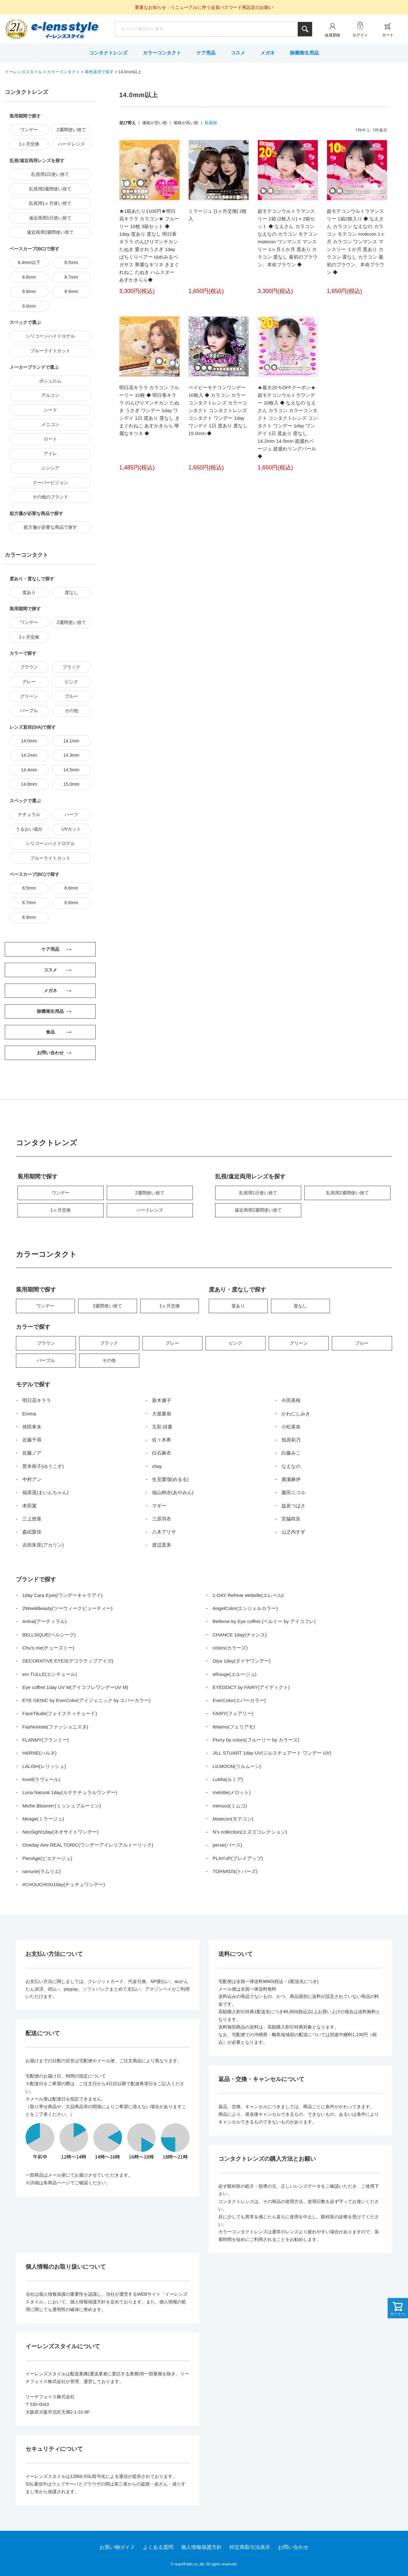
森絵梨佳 (31, 1532)
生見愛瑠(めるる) (170, 1479)
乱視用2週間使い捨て (50, 188)
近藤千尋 (31, 1439)
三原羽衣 (161, 1518)
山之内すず (293, 1532)
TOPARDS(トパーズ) (235, 1871)
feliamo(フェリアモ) (234, 1726)
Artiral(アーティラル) (44, 1621)
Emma (29, 1413)
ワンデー (29, 129)
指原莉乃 (291, 1439)
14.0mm (29, 740)
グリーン (29, 696)
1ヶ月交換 (29, 144)
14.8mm (29, 784)
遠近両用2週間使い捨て (50, 232)
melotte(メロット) (232, 1792)
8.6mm (29, 277)
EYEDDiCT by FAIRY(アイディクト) (251, 1687)
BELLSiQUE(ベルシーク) (49, 1634)
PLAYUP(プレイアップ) (238, 1858)
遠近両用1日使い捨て (50, 217)
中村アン (31, 1479)
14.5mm (71, 769)
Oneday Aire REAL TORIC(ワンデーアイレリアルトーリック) (87, 1845)
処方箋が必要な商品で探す (50, 527)
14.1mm (71, 740)
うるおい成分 (29, 829)
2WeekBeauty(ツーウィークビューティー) (67, 1608)
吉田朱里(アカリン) (43, 1545)
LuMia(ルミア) (228, 1779)
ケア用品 (205, 52)
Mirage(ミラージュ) (43, 1818)
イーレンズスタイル (23, 71)
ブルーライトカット (50, 350)
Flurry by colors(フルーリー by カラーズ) (256, 1739)
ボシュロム (50, 380)
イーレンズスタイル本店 (65, 30)
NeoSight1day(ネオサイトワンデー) (60, 1832)
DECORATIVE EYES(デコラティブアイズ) (67, 1661)
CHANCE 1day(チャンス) (240, 1634)
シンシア (50, 467)
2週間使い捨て (71, 129)
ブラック (71, 666)
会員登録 (332, 35)
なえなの (291, 1466)
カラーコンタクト (162, 52)
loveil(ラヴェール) (41, 1779)
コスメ (238, 52)
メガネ (267, 52)
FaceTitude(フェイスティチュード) (59, 1713)
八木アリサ (164, 1532)
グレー (29, 681)
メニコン (50, 424)
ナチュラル (29, 814)
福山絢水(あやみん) (172, 1492)
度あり (29, 592)
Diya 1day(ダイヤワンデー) (242, 1661)
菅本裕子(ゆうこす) (43, 1466)
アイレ (50, 453)
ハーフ (71, 814)
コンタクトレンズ (108, 52)
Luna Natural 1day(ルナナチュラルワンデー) (69, 1792)
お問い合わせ (293, 2547)
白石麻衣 (161, 1453)
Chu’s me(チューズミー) (48, 1647)
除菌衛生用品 (304, 52)
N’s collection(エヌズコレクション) (250, 1832)
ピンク (71, 681)
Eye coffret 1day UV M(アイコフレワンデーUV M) (75, 1687)
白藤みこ (291, 1453)
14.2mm (29, 755)
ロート (50, 438)
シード (50, 409)
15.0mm (71, 784)
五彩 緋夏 (162, 1426)
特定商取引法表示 (249, 2547)
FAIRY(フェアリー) (233, 1713)
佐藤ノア (31, 1453)
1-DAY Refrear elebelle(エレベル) (248, 1595)
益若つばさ (293, 1505)
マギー (159, 1505)
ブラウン (29, 666)
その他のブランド (50, 496)
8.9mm (71, 291)
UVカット (71, 829)
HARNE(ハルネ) (39, 1753)
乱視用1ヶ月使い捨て (50, 203)
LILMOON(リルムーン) (237, 1766)
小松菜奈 (291, 1426)
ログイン (360, 35)
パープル (29, 710)
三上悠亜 (31, 1518)
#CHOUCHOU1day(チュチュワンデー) (63, 1884)
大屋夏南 (161, 1413)
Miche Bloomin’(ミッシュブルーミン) (61, 1805)
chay (157, 1466)
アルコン (50, 395)
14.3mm (71, 755)
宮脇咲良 (291, 1518)
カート (388, 35)
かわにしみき (295, 1413)
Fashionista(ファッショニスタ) (55, 1726)
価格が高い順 (185, 122)
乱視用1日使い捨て (50, 174)
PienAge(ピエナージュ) (47, 1858)
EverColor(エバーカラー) (239, 1700)
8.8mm (29, 291)
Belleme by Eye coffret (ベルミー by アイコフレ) (264, 1621)
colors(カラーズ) (230, 1647)
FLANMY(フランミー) (45, 1739)
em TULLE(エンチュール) (49, 1674)
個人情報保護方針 (201, 2547)
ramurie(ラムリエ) (41, 1871)
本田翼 (29, 1505)
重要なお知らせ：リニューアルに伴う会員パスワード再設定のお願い (204, 7)
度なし (71, 592)
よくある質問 (158, 2547)
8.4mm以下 (29, 262)
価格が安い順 (154, 122)
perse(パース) (227, 1845)
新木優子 (161, 1400)
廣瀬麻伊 (291, 1479)
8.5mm (71, 262)
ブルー (71, 696)
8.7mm (71, 277)
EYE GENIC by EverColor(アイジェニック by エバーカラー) (86, 1700)
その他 (71, 710)
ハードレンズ (71, 144)
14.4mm (29, 769)
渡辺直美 (161, 1545)
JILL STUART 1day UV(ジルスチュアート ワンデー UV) (272, 1753)
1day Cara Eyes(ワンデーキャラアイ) (62, 1595)
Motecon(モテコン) (233, 1818)
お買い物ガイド (117, 2547)
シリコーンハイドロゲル (50, 336)
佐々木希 (161, 1439)
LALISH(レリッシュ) (44, 1766)
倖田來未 (31, 1426)
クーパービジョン (50, 482)
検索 (305, 29)
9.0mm (29, 306)
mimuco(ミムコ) (230, 1805)
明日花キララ (36, 1400)
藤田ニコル (293, 1492)
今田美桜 (291, 1400)
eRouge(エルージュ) (235, 1674)
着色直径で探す (99, 71)
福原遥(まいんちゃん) (45, 1492)
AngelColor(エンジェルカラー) (245, 1608)
